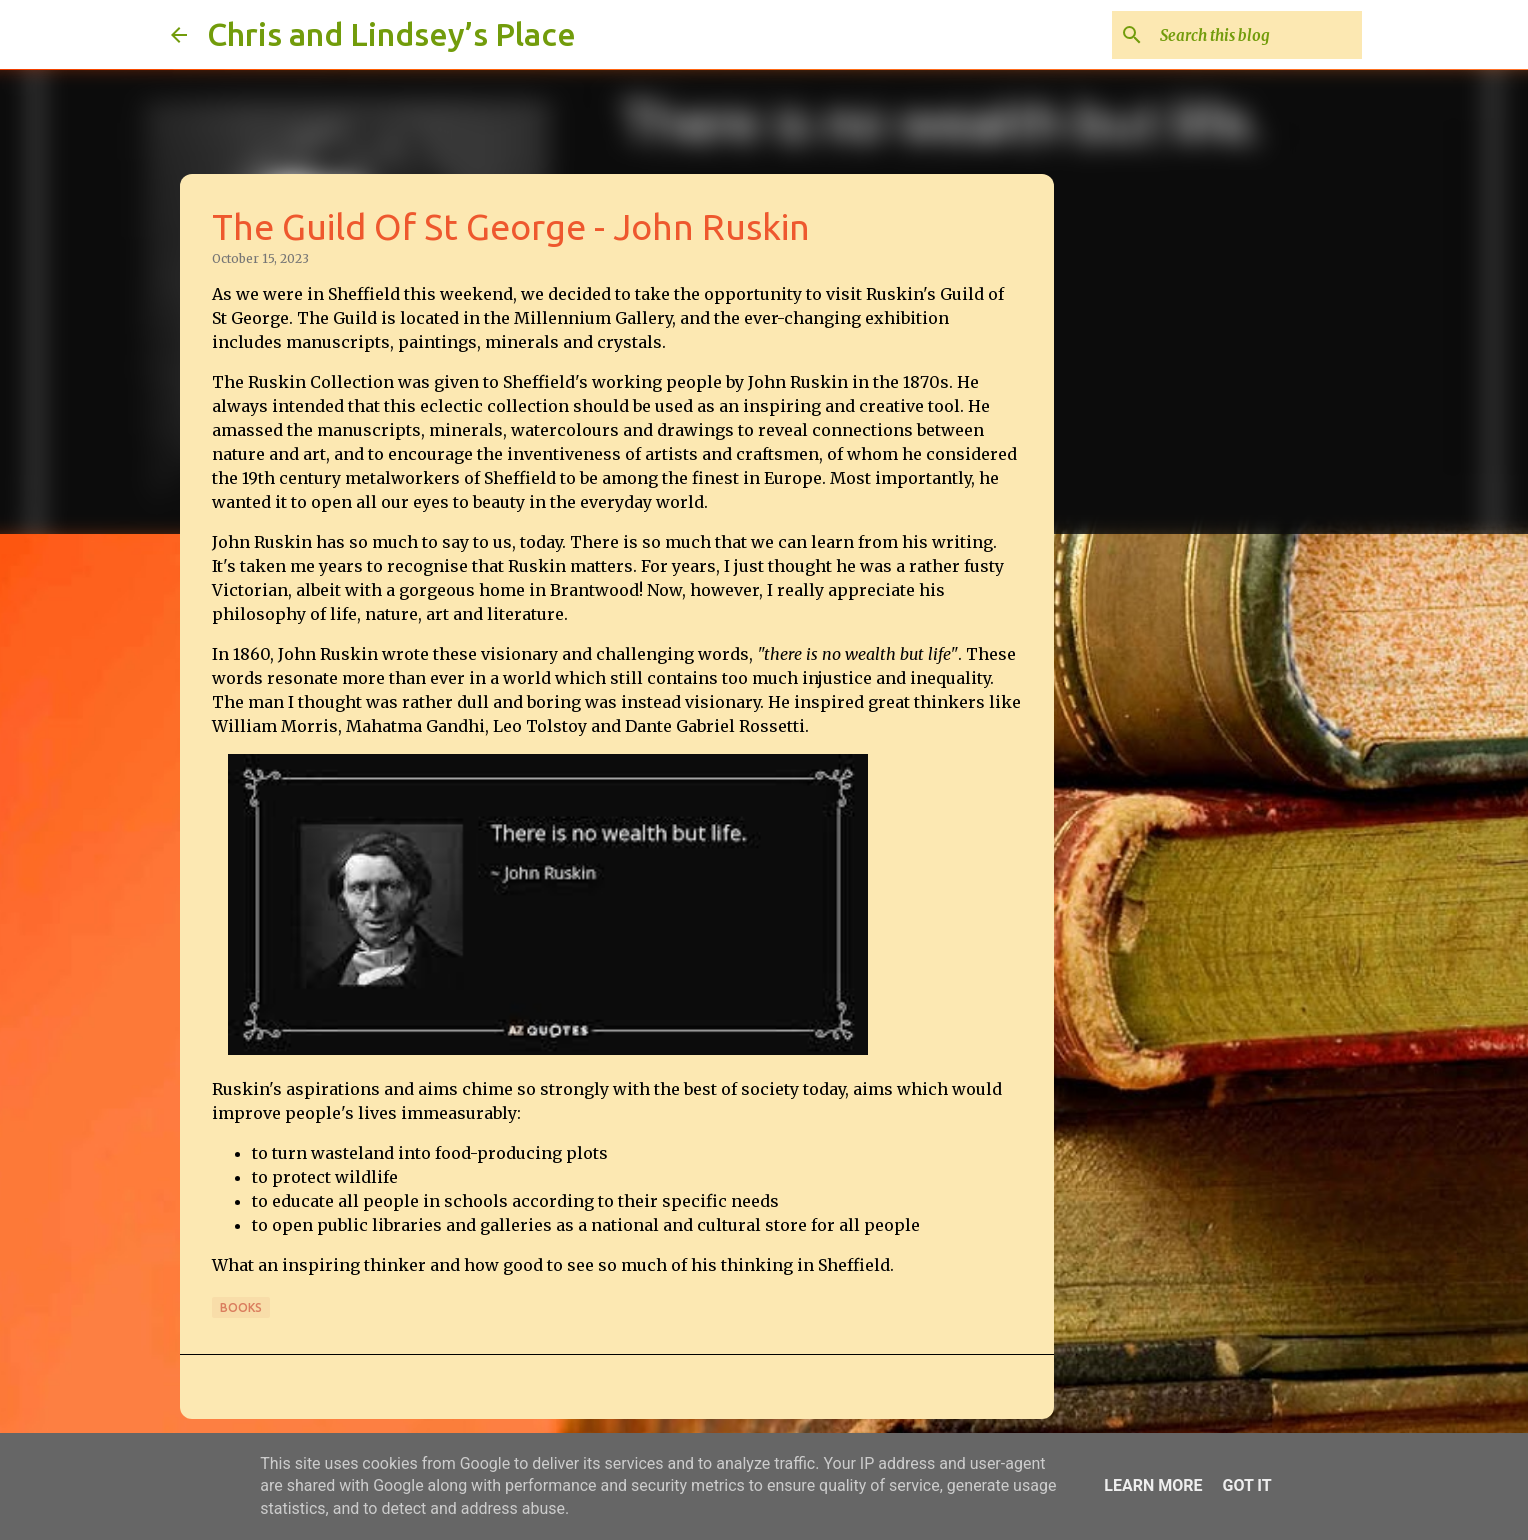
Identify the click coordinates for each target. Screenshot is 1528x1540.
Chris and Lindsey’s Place (391, 34)
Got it (1246, 1485)
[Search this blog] (1257, 35)
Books (241, 1307)
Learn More (1153, 1485)
